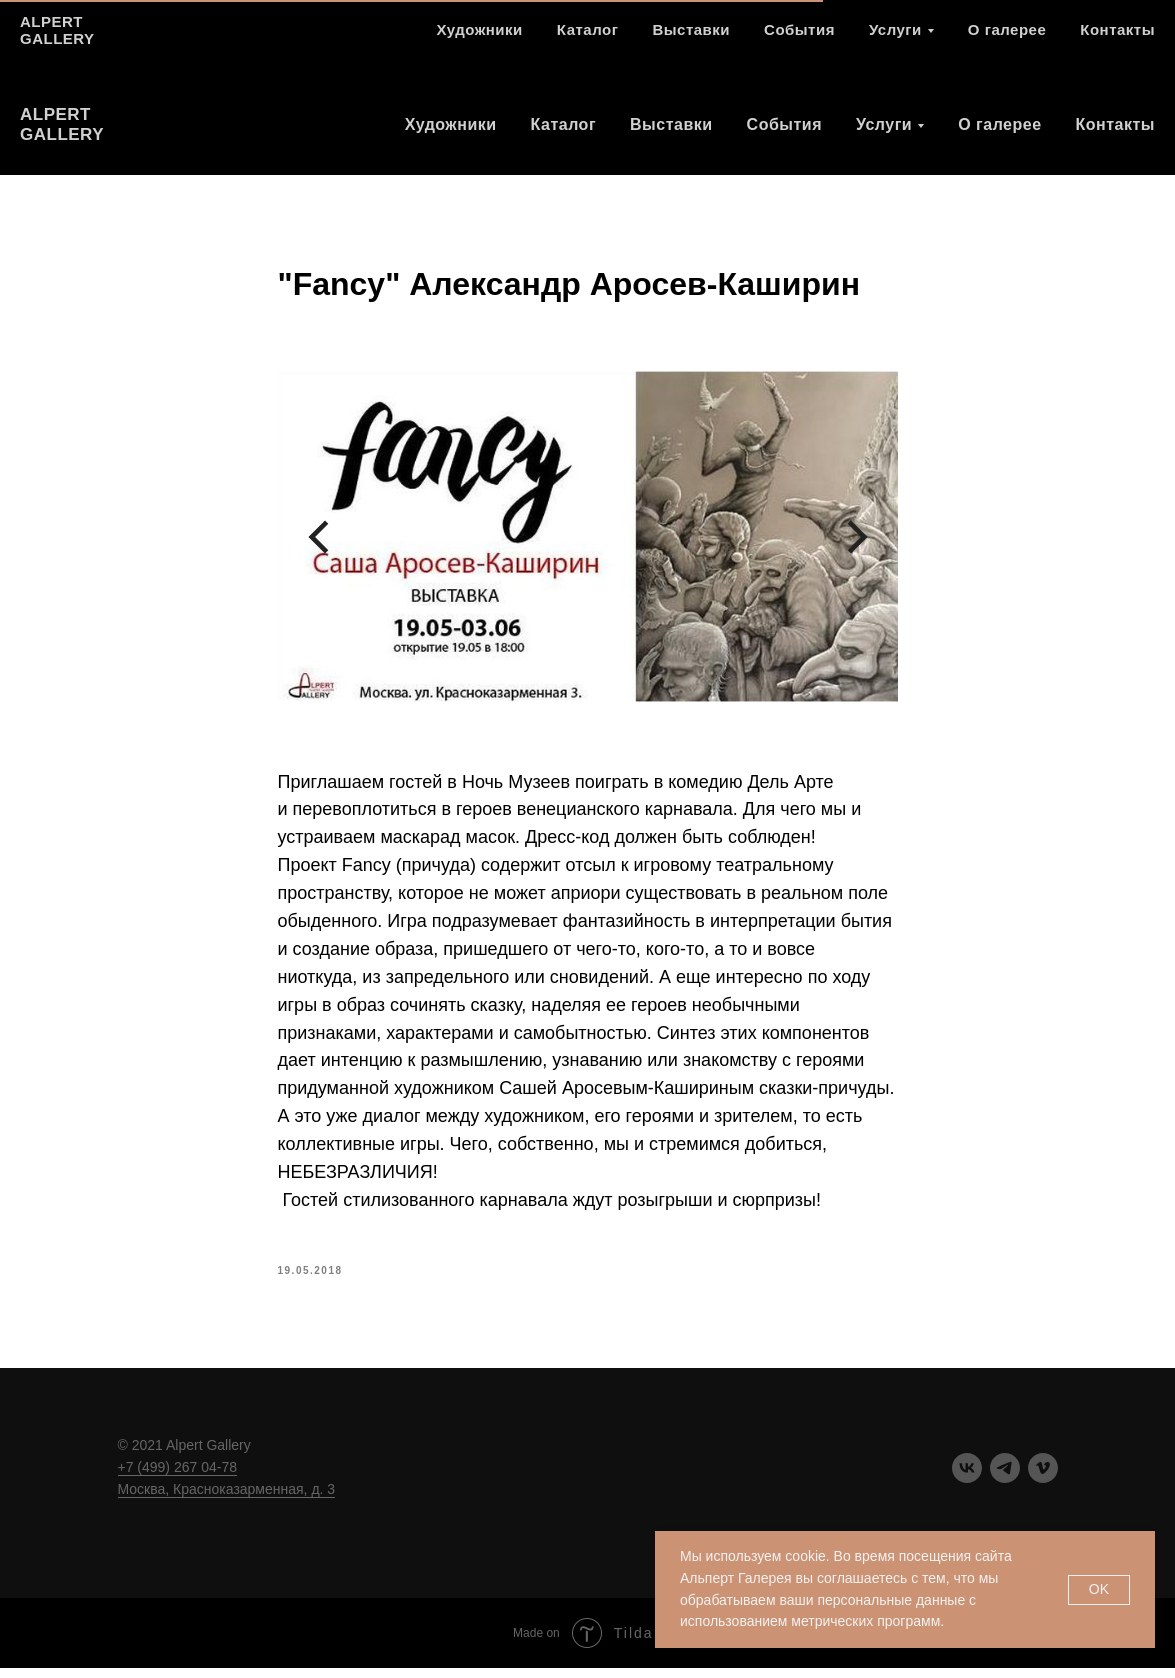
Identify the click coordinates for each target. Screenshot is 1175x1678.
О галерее (999, 124)
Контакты (1115, 124)
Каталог (563, 124)
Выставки (671, 124)
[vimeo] (1135, 45)
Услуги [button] (884, 124)
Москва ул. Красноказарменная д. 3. (728, 44)
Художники (451, 124)
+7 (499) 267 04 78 (948, 44)
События (784, 124)
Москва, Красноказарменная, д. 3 (227, 1498)
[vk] (1047, 45)
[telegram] (1091, 45)
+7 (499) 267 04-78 (177, 1477)
